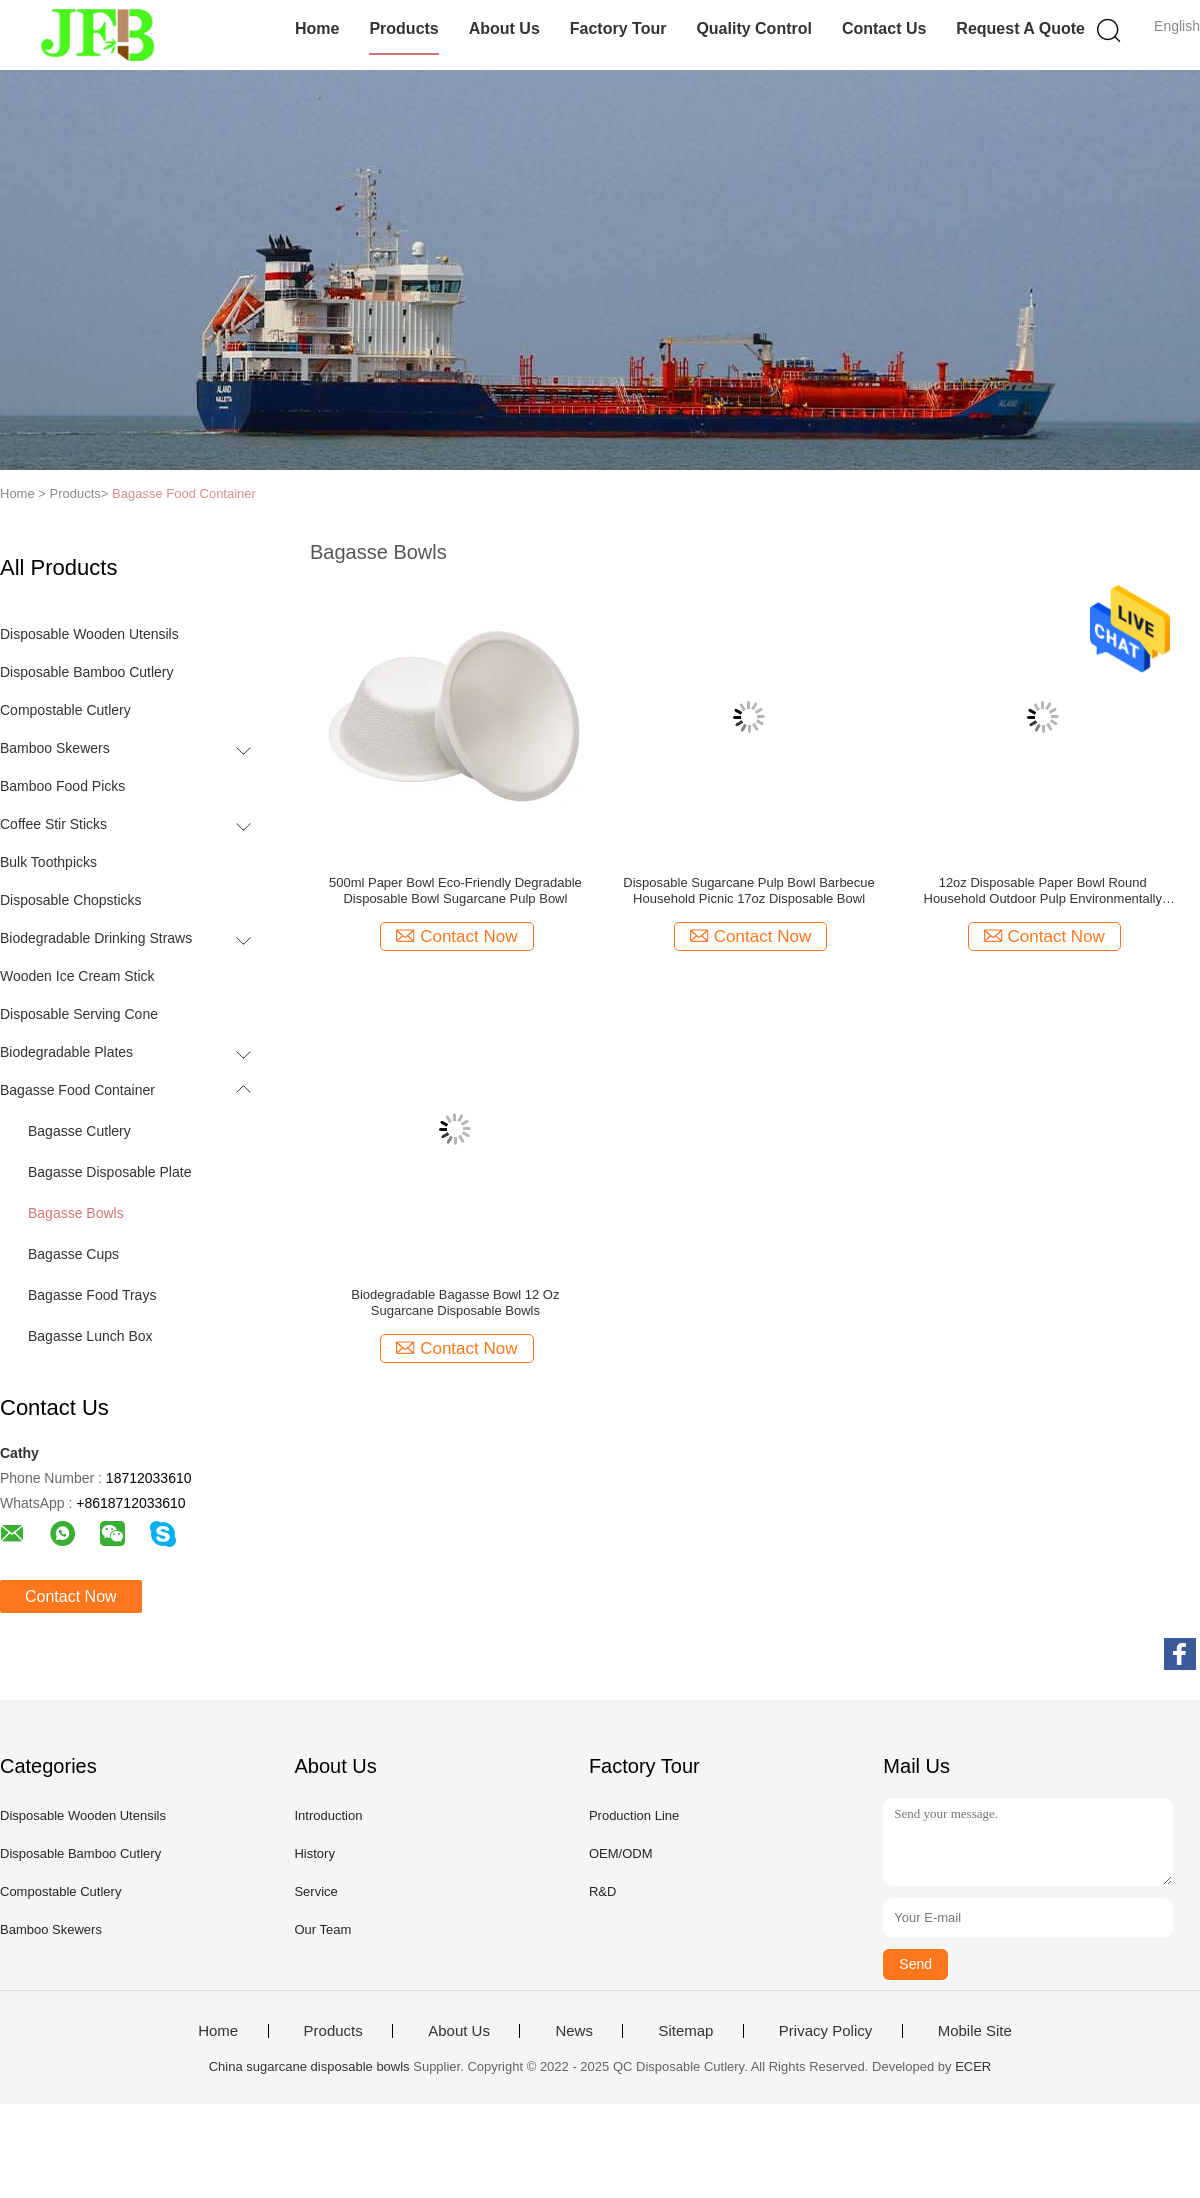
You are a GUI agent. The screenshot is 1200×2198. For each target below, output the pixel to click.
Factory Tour (618, 28)
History (314, 1853)
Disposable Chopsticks (71, 900)
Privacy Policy (825, 2031)
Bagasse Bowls (76, 1213)
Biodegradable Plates (66, 1052)
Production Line (634, 1815)
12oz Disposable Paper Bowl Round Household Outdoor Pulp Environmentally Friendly (1043, 891)
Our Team (322, 1929)
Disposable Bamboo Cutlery (87, 672)
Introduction (328, 1815)
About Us (504, 28)
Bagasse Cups (73, 1254)
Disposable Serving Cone (79, 1014)
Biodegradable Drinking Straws (96, 938)
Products (403, 28)
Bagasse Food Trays (92, 1295)
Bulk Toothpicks (48, 862)
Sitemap (685, 2031)
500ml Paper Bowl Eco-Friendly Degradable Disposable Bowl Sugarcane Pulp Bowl (455, 890)
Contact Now (71, 1596)
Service (315, 1891)
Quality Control (754, 28)
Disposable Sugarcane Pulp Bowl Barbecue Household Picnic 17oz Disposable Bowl (749, 890)
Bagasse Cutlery (79, 1131)
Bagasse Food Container (184, 493)
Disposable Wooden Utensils (89, 634)
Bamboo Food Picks (62, 786)
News (574, 2031)
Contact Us (884, 28)
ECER (973, 2066)
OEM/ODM (621, 1853)
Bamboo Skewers (55, 748)
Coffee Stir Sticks (53, 824)
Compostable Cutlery (65, 710)
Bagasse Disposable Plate (109, 1172)
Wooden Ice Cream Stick (77, 976)
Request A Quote (1020, 28)
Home (317, 28)
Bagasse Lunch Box (90, 1336)
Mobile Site (975, 2031)
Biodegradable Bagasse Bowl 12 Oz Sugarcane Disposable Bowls (455, 1302)
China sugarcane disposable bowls (309, 2066)
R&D (602, 1891)
